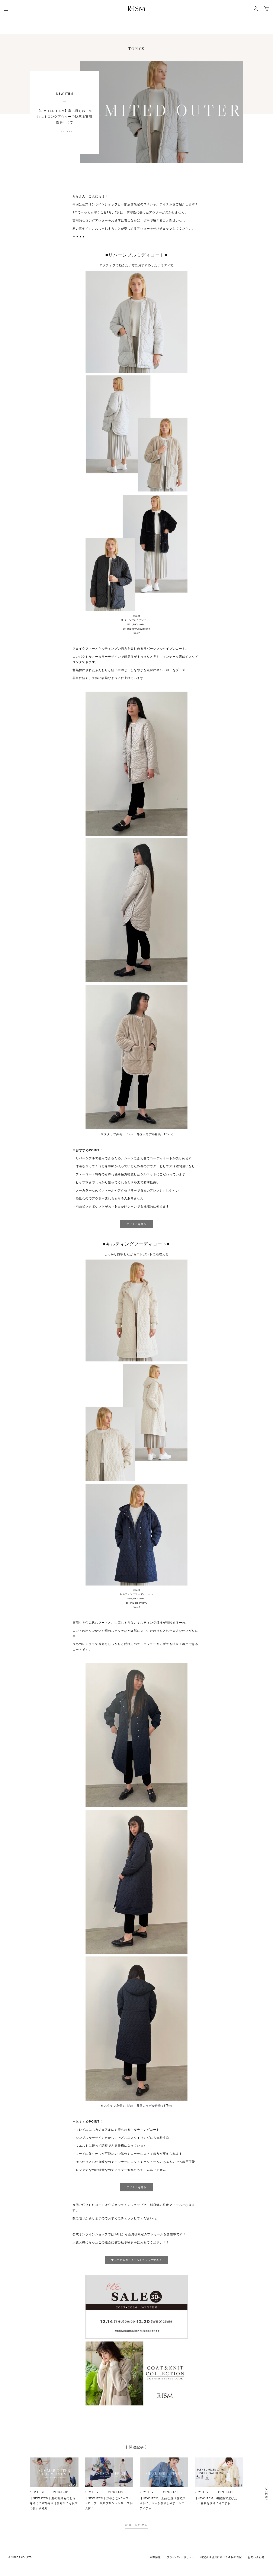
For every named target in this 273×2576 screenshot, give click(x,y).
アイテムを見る (136, 1224)
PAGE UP (266, 2505)
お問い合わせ (256, 2568)
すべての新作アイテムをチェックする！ (136, 2260)
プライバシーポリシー (181, 2568)
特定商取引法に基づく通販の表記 (221, 2568)
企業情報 (155, 2568)
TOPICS (136, 49)
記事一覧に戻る (136, 2536)
